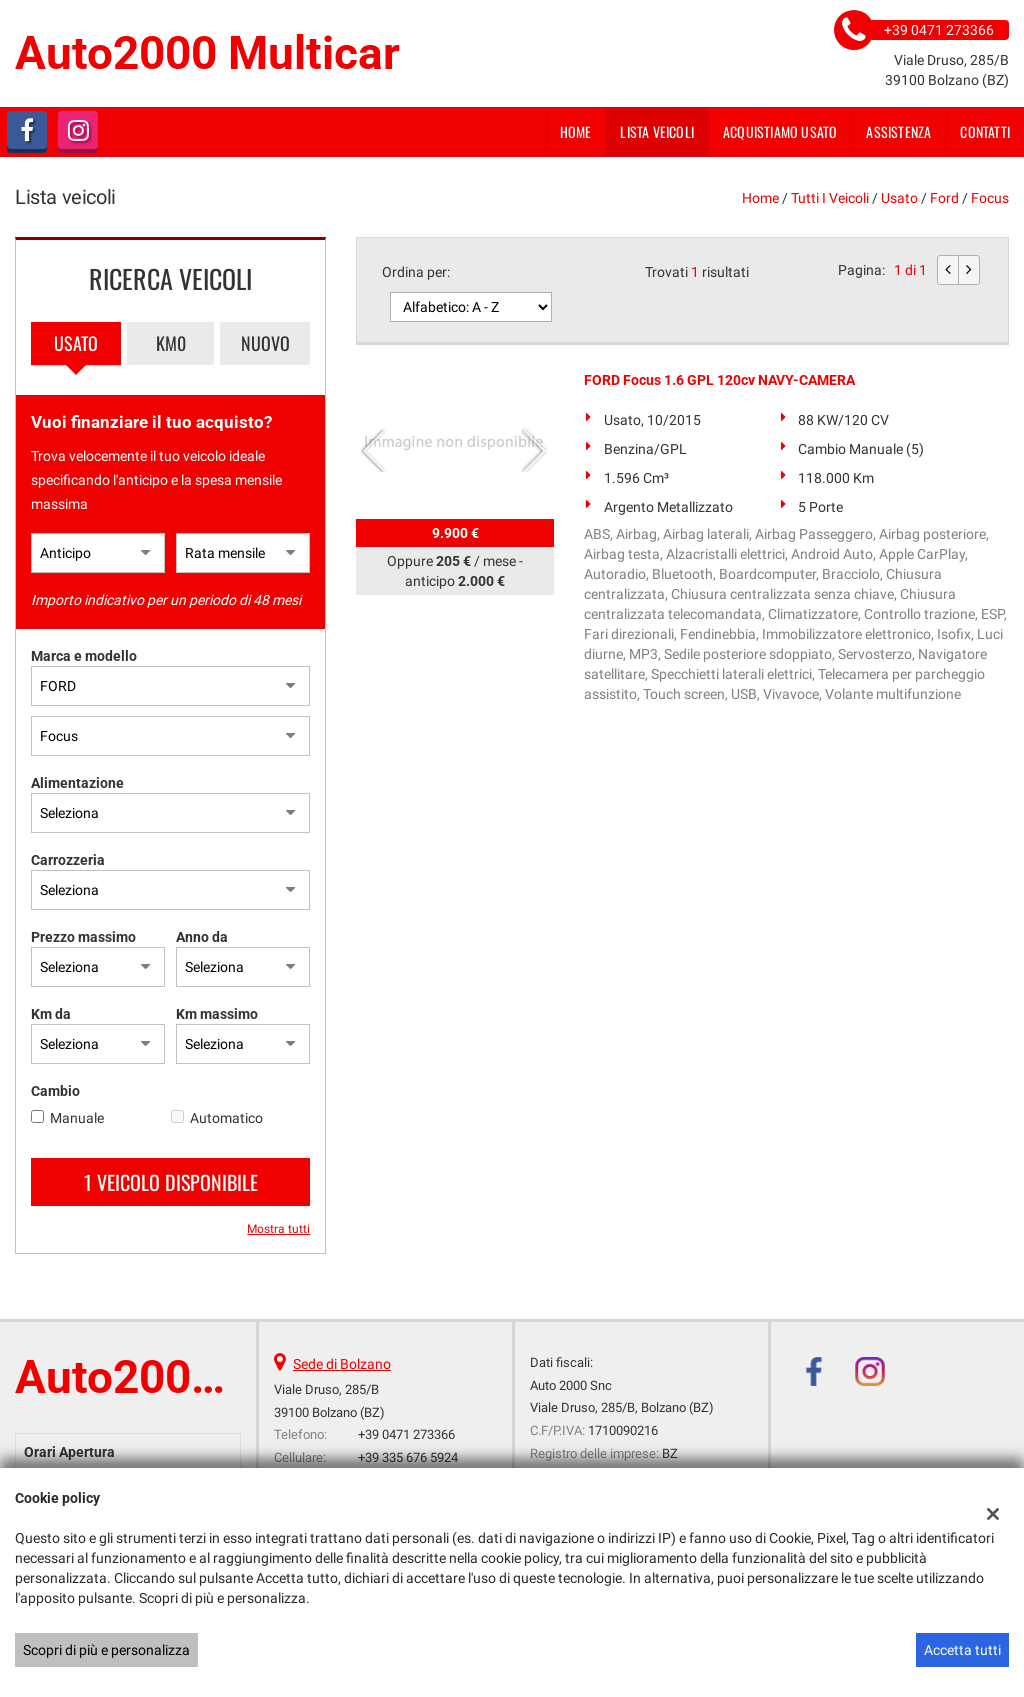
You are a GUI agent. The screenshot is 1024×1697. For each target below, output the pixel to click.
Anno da (202, 937)
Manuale (77, 1118)
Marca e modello (84, 656)
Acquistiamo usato (780, 131)
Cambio (55, 1091)
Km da (51, 1014)
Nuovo (265, 343)
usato (899, 198)
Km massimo (217, 1014)
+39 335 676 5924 (408, 1457)
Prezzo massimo (83, 937)
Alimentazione (77, 783)
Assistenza (898, 131)
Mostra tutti (278, 1229)
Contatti (985, 131)
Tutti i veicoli (830, 198)
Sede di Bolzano (342, 1364)
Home (576, 131)
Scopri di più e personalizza (106, 1650)
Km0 (171, 343)
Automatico (226, 1118)
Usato (76, 343)
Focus (990, 198)
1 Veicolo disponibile (171, 1182)
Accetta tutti (962, 1650)
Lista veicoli (657, 131)
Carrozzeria (68, 860)
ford (944, 198)
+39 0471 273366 (406, 1434)
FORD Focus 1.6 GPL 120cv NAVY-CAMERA (719, 380)
